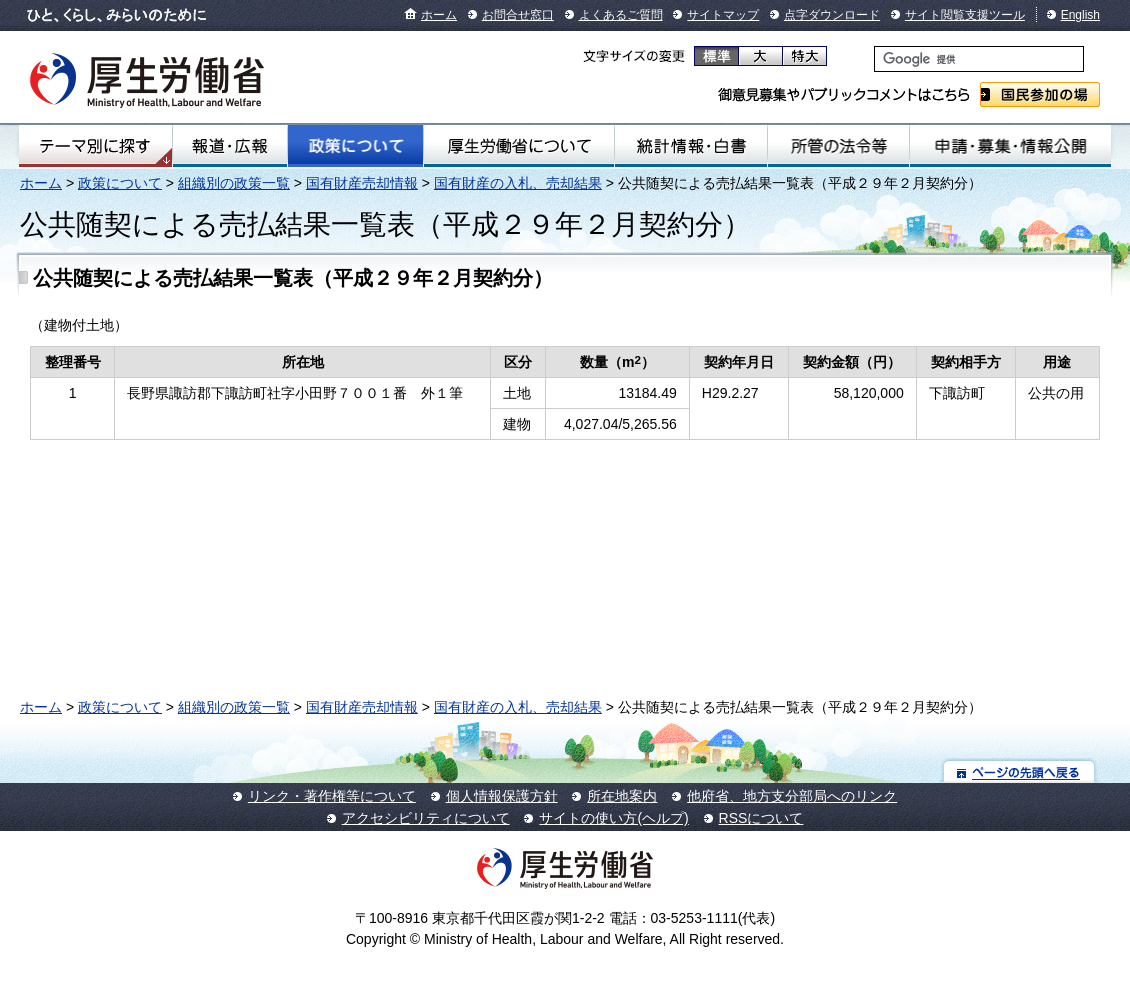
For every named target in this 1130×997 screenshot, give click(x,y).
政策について (356, 146)
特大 (804, 56)
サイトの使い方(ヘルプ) (613, 818)
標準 (716, 56)
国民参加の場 (1040, 94)
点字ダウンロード (832, 15)
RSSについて (761, 818)
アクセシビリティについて (426, 818)
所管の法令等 (838, 146)
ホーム (439, 15)
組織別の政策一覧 (234, 183)
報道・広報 (230, 146)
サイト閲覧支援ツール (965, 15)
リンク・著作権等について (332, 796)
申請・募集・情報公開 (1010, 146)
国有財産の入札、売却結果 (518, 183)
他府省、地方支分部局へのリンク (792, 796)
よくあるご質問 (621, 15)
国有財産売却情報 (362, 183)
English (1080, 15)
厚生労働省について (519, 146)
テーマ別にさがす (95, 146)
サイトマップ (723, 15)
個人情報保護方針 (502, 796)
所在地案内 (622, 796)
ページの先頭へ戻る (1019, 771)
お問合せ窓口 (518, 15)
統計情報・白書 (691, 146)
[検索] (979, 59)
